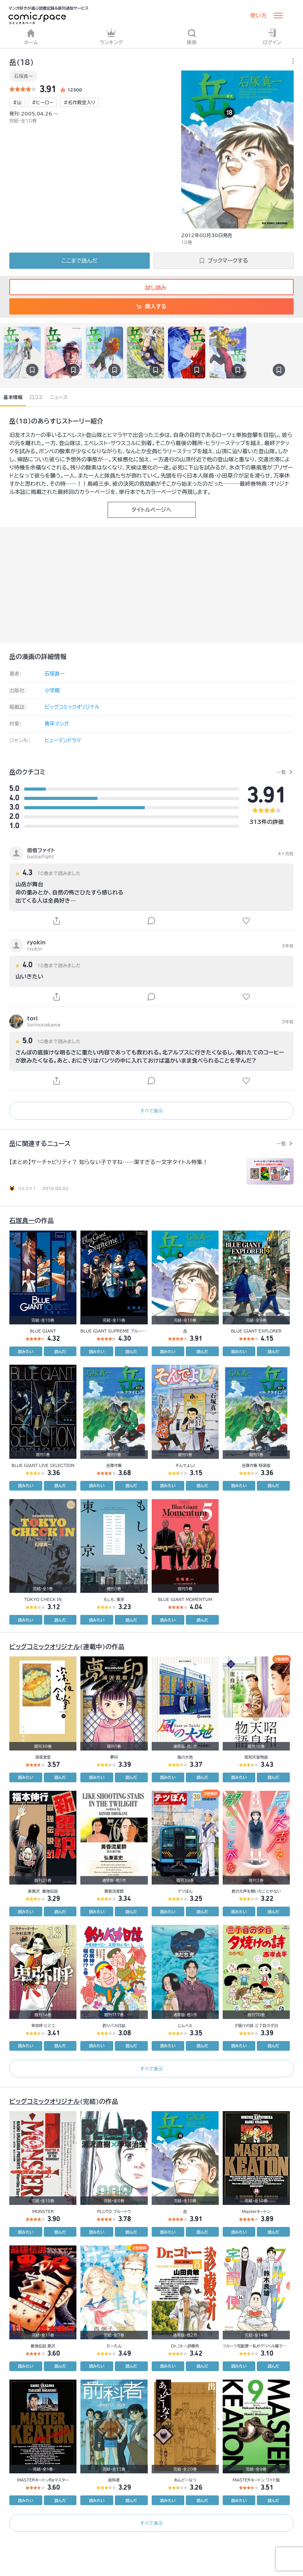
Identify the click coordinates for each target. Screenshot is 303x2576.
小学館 (52, 690)
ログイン (272, 37)
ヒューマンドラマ (63, 740)
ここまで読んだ (79, 260)
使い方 (258, 15)
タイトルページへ (151, 509)
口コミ (36, 397)
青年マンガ (57, 723)
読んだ (60, 1351)
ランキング (111, 37)
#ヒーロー (43, 102)
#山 (17, 102)
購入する (151, 306)
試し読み (151, 288)
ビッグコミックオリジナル (72, 707)
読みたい (25, 1351)
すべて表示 (151, 1110)
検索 (192, 37)
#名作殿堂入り (79, 102)
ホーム (31, 37)
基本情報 (13, 397)
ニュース (59, 397)
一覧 (281, 772)
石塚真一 (23, 76)
